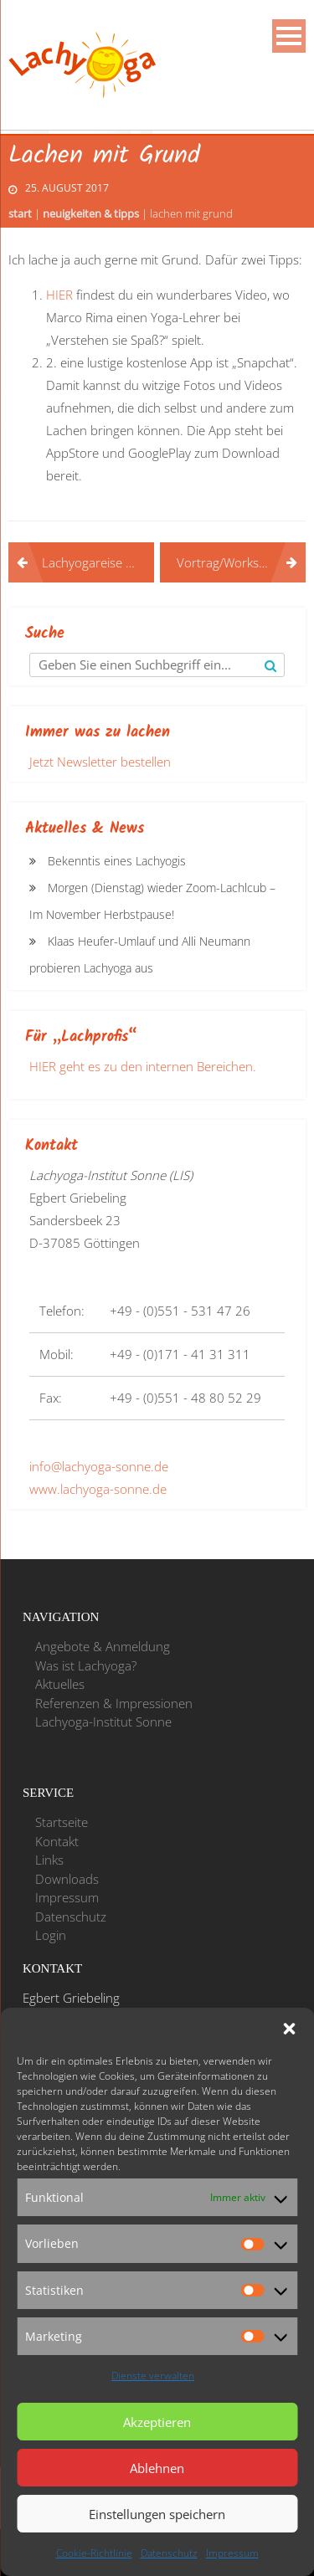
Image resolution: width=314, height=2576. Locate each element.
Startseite (61, 1822)
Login (50, 1935)
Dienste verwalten (152, 2375)
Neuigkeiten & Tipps (91, 213)
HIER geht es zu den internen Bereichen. (142, 1066)
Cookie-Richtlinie (94, 2553)
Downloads (67, 1878)
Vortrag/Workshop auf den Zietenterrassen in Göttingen (241, 562)
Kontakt (57, 1841)
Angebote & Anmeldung (102, 1646)
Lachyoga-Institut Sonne (103, 1721)
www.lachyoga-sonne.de (98, 1488)
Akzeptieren (157, 2422)
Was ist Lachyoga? (85, 1665)
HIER (61, 294)
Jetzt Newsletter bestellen (100, 761)
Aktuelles (60, 1683)
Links (49, 1859)
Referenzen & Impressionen (114, 1703)
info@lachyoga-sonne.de (98, 1466)
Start (20, 213)
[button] (289, 2028)
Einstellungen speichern (157, 2514)
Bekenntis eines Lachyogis (117, 861)
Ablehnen (157, 2468)
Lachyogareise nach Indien (98, 562)
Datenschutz (169, 2553)
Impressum (232, 2553)
